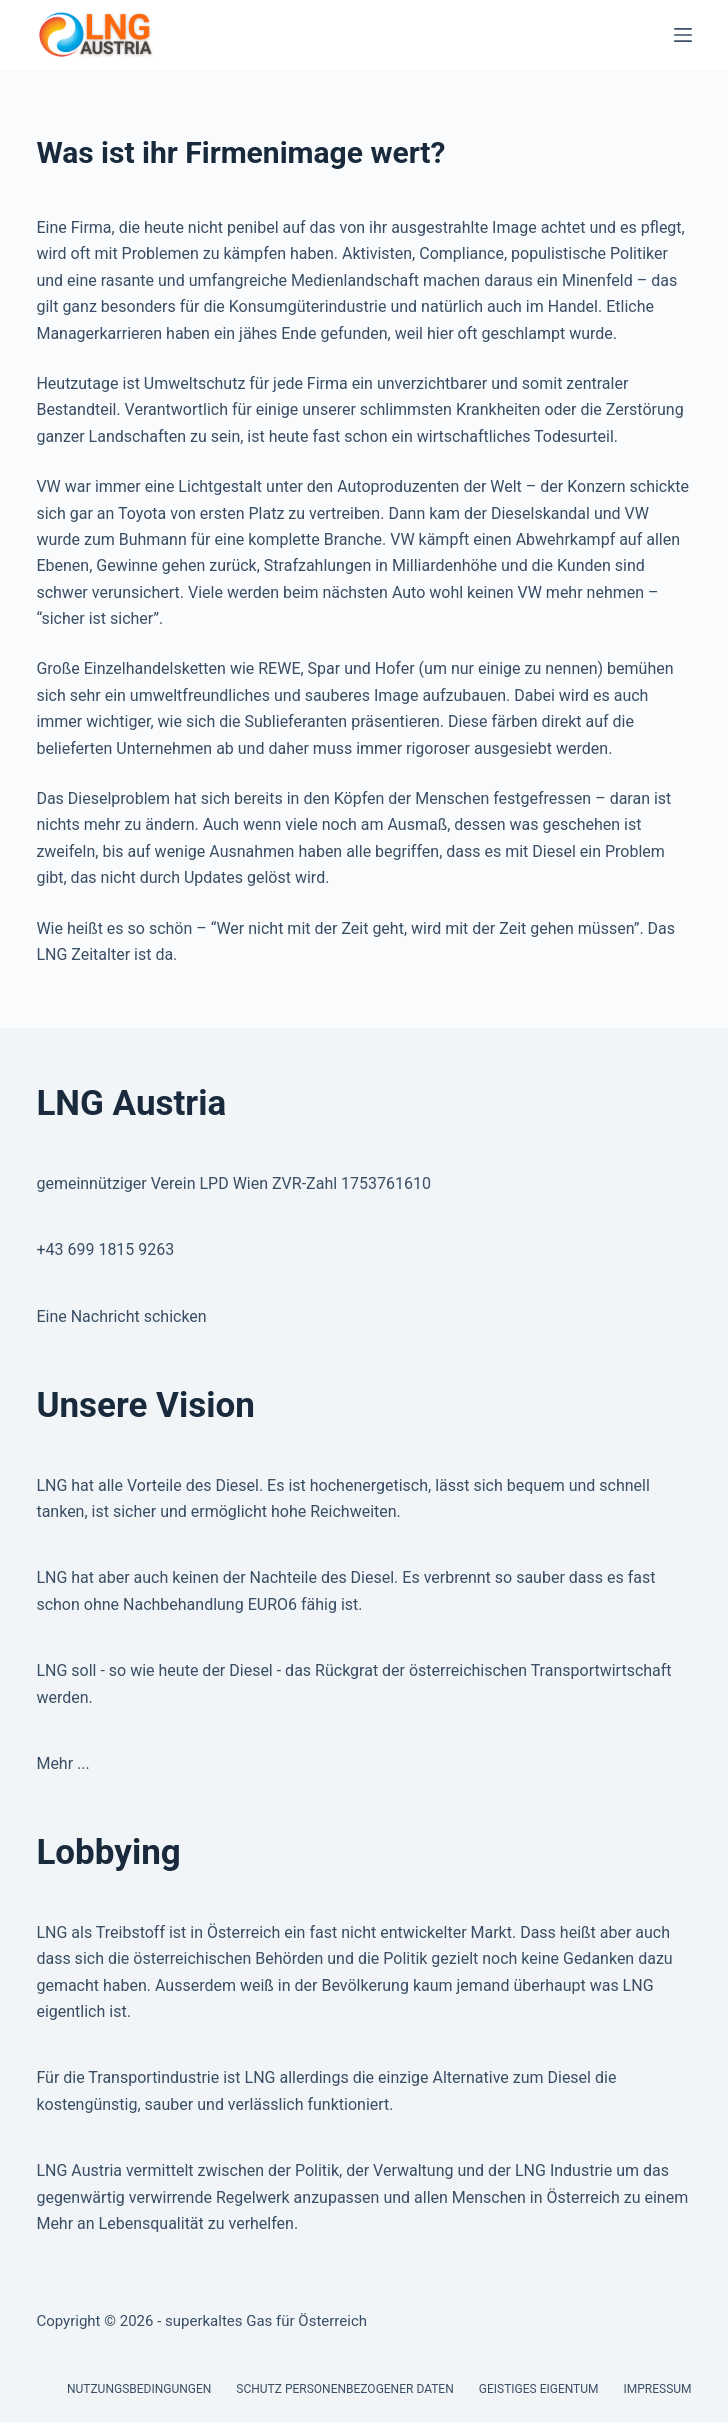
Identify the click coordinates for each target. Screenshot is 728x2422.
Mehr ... (62, 1763)
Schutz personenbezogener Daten (344, 2389)
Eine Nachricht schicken (121, 1316)
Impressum (658, 2389)
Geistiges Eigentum (539, 2389)
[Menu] (683, 35)
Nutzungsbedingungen (139, 2389)
